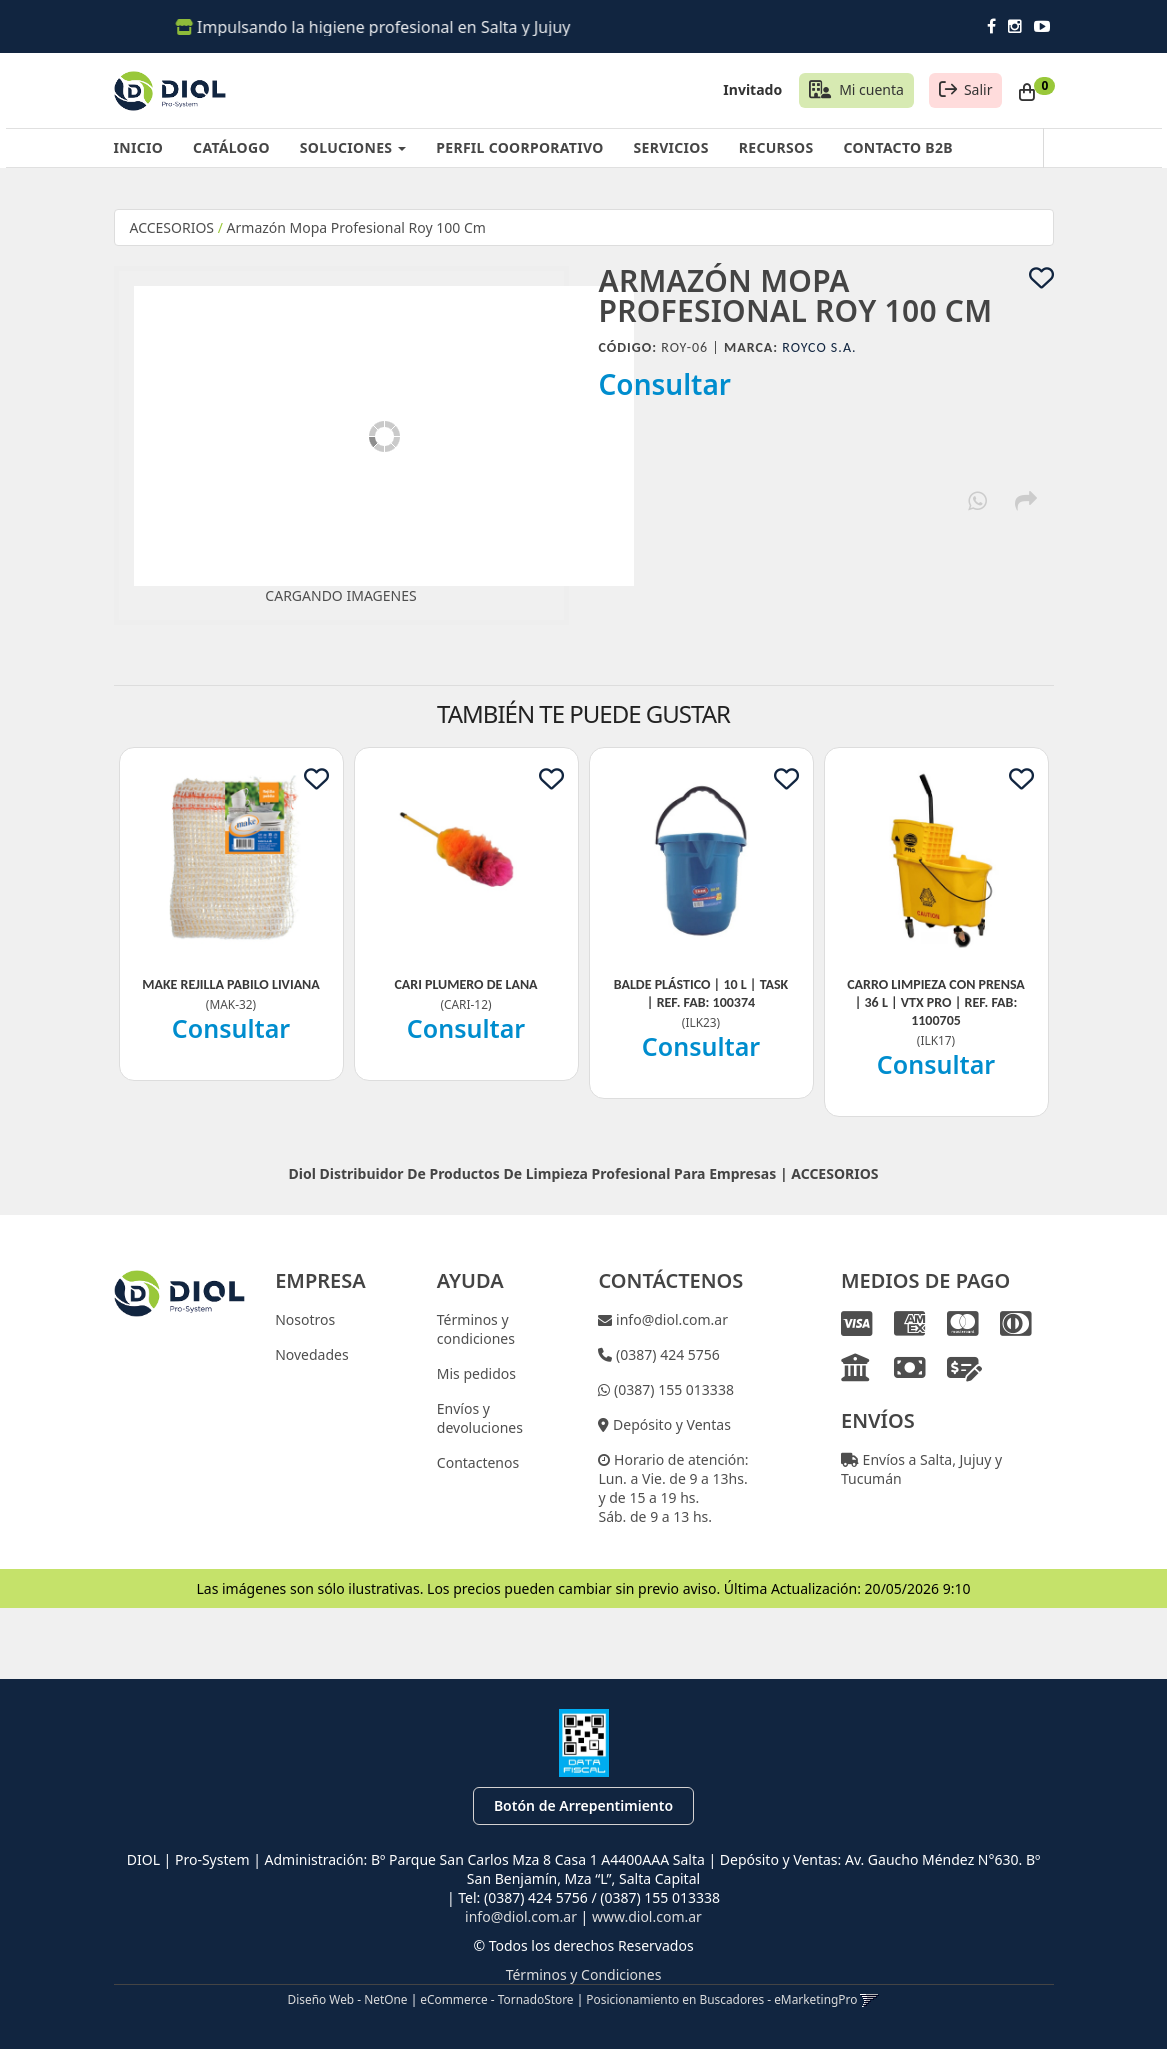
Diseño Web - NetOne (348, 1999)
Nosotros (305, 1319)
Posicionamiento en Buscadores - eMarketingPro (721, 1999)
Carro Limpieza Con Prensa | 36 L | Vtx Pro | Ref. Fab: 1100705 (936, 1002)
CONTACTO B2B (897, 147)
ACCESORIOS (172, 227)
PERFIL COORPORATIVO (519, 147)
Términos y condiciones (476, 1329)
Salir (978, 89)
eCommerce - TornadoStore (496, 1999)
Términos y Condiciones (584, 1974)
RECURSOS (776, 147)
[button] (869, 1999)
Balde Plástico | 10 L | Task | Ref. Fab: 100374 (701, 993)
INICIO (139, 147)
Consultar (665, 384)
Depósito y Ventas (669, 1424)
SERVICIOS (671, 147)
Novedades (312, 1354)
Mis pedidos (476, 1373)
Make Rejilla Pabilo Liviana (231, 984)
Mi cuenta (871, 89)
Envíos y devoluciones (480, 1418)
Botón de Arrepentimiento (583, 1805)
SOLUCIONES (353, 147)
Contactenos (478, 1462)
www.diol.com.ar (647, 1916)
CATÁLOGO (231, 147)
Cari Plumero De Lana (465, 984)
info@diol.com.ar (670, 1319)
